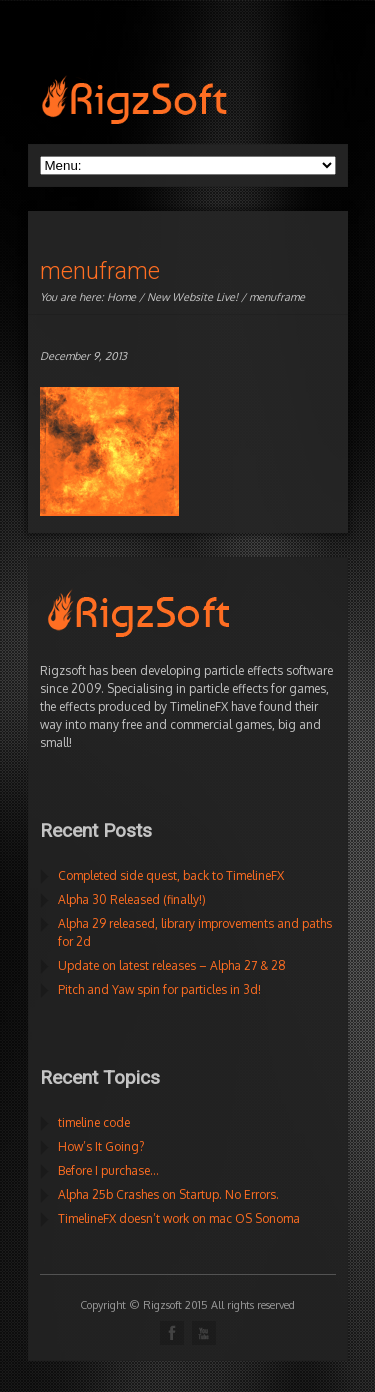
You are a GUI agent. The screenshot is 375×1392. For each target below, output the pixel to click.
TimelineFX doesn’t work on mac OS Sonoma (179, 1218)
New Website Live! (192, 297)
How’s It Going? (101, 1146)
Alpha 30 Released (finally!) (132, 899)
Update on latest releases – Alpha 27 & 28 (172, 965)
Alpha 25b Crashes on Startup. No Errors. (168, 1194)
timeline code (94, 1122)
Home (121, 297)
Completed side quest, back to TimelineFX (171, 875)
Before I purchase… (108, 1170)
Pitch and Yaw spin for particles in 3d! (159, 989)
